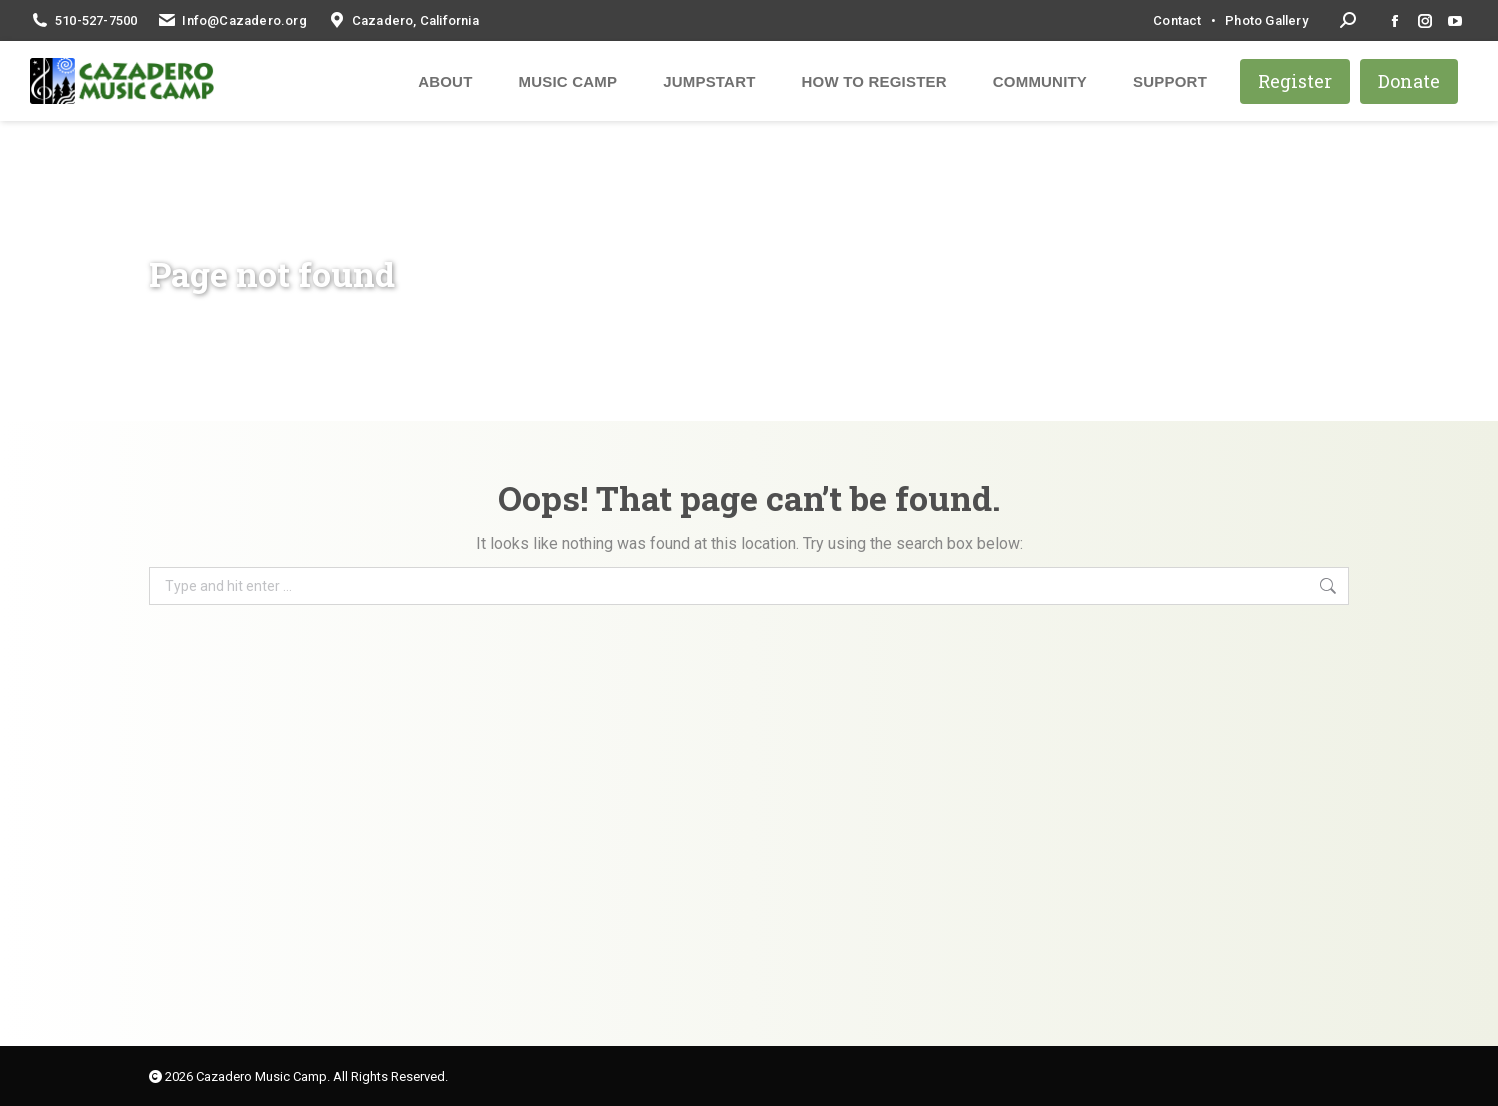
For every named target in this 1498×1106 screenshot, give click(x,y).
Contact (1177, 20)
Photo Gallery (1266, 20)
